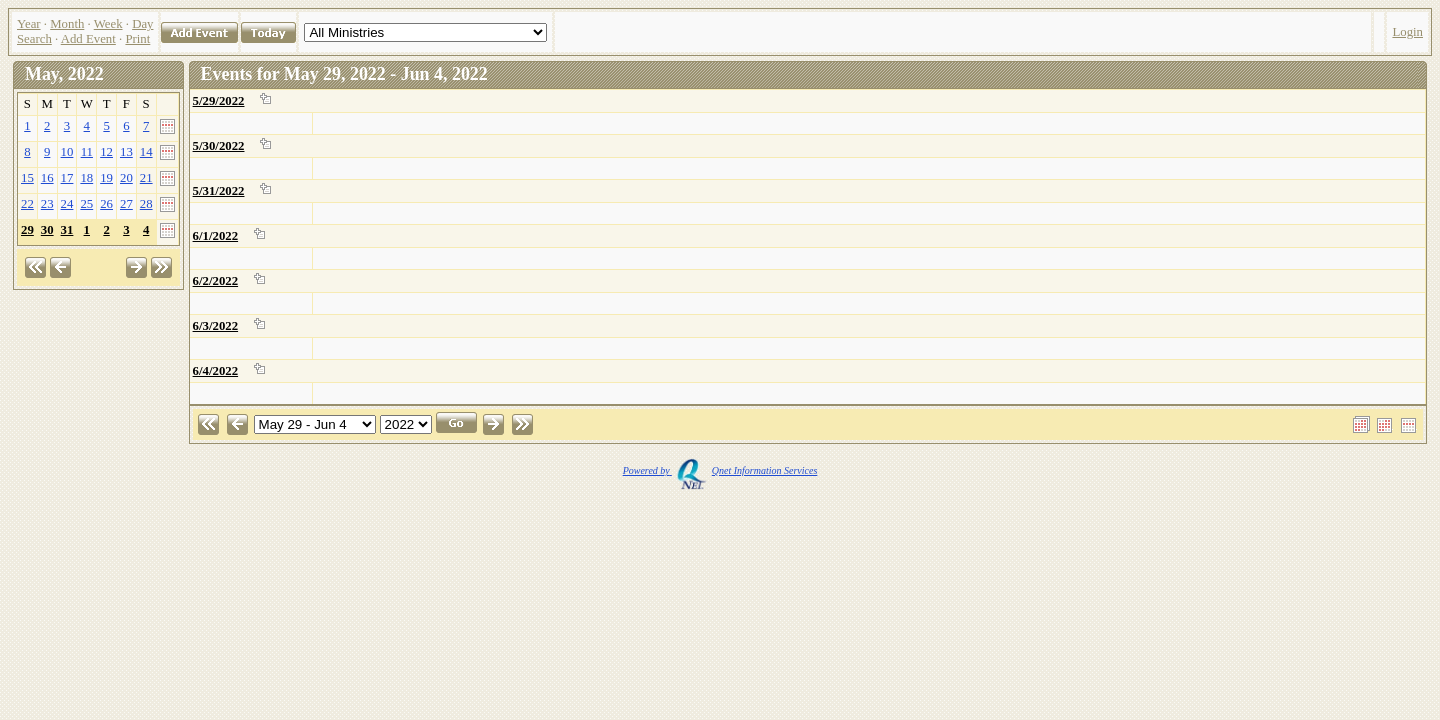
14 (146, 152)
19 (106, 178)
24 (67, 204)
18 (86, 178)
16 (47, 178)
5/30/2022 (219, 146)
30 (47, 230)
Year (29, 24)
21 (146, 178)
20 (126, 178)
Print (137, 39)
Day (142, 24)
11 (87, 152)
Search (34, 39)
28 (146, 204)
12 (106, 152)
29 (27, 230)
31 (67, 230)
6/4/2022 (216, 371)
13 (126, 152)
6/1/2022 (216, 236)
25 (86, 204)
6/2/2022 (216, 281)
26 (106, 204)
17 (67, 178)
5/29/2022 (219, 101)
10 (67, 152)
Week (108, 24)
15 (27, 178)
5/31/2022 (219, 191)
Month (67, 24)
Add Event (88, 39)
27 (126, 204)
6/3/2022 (216, 326)
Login (1407, 32)
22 (27, 204)
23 (47, 204)
